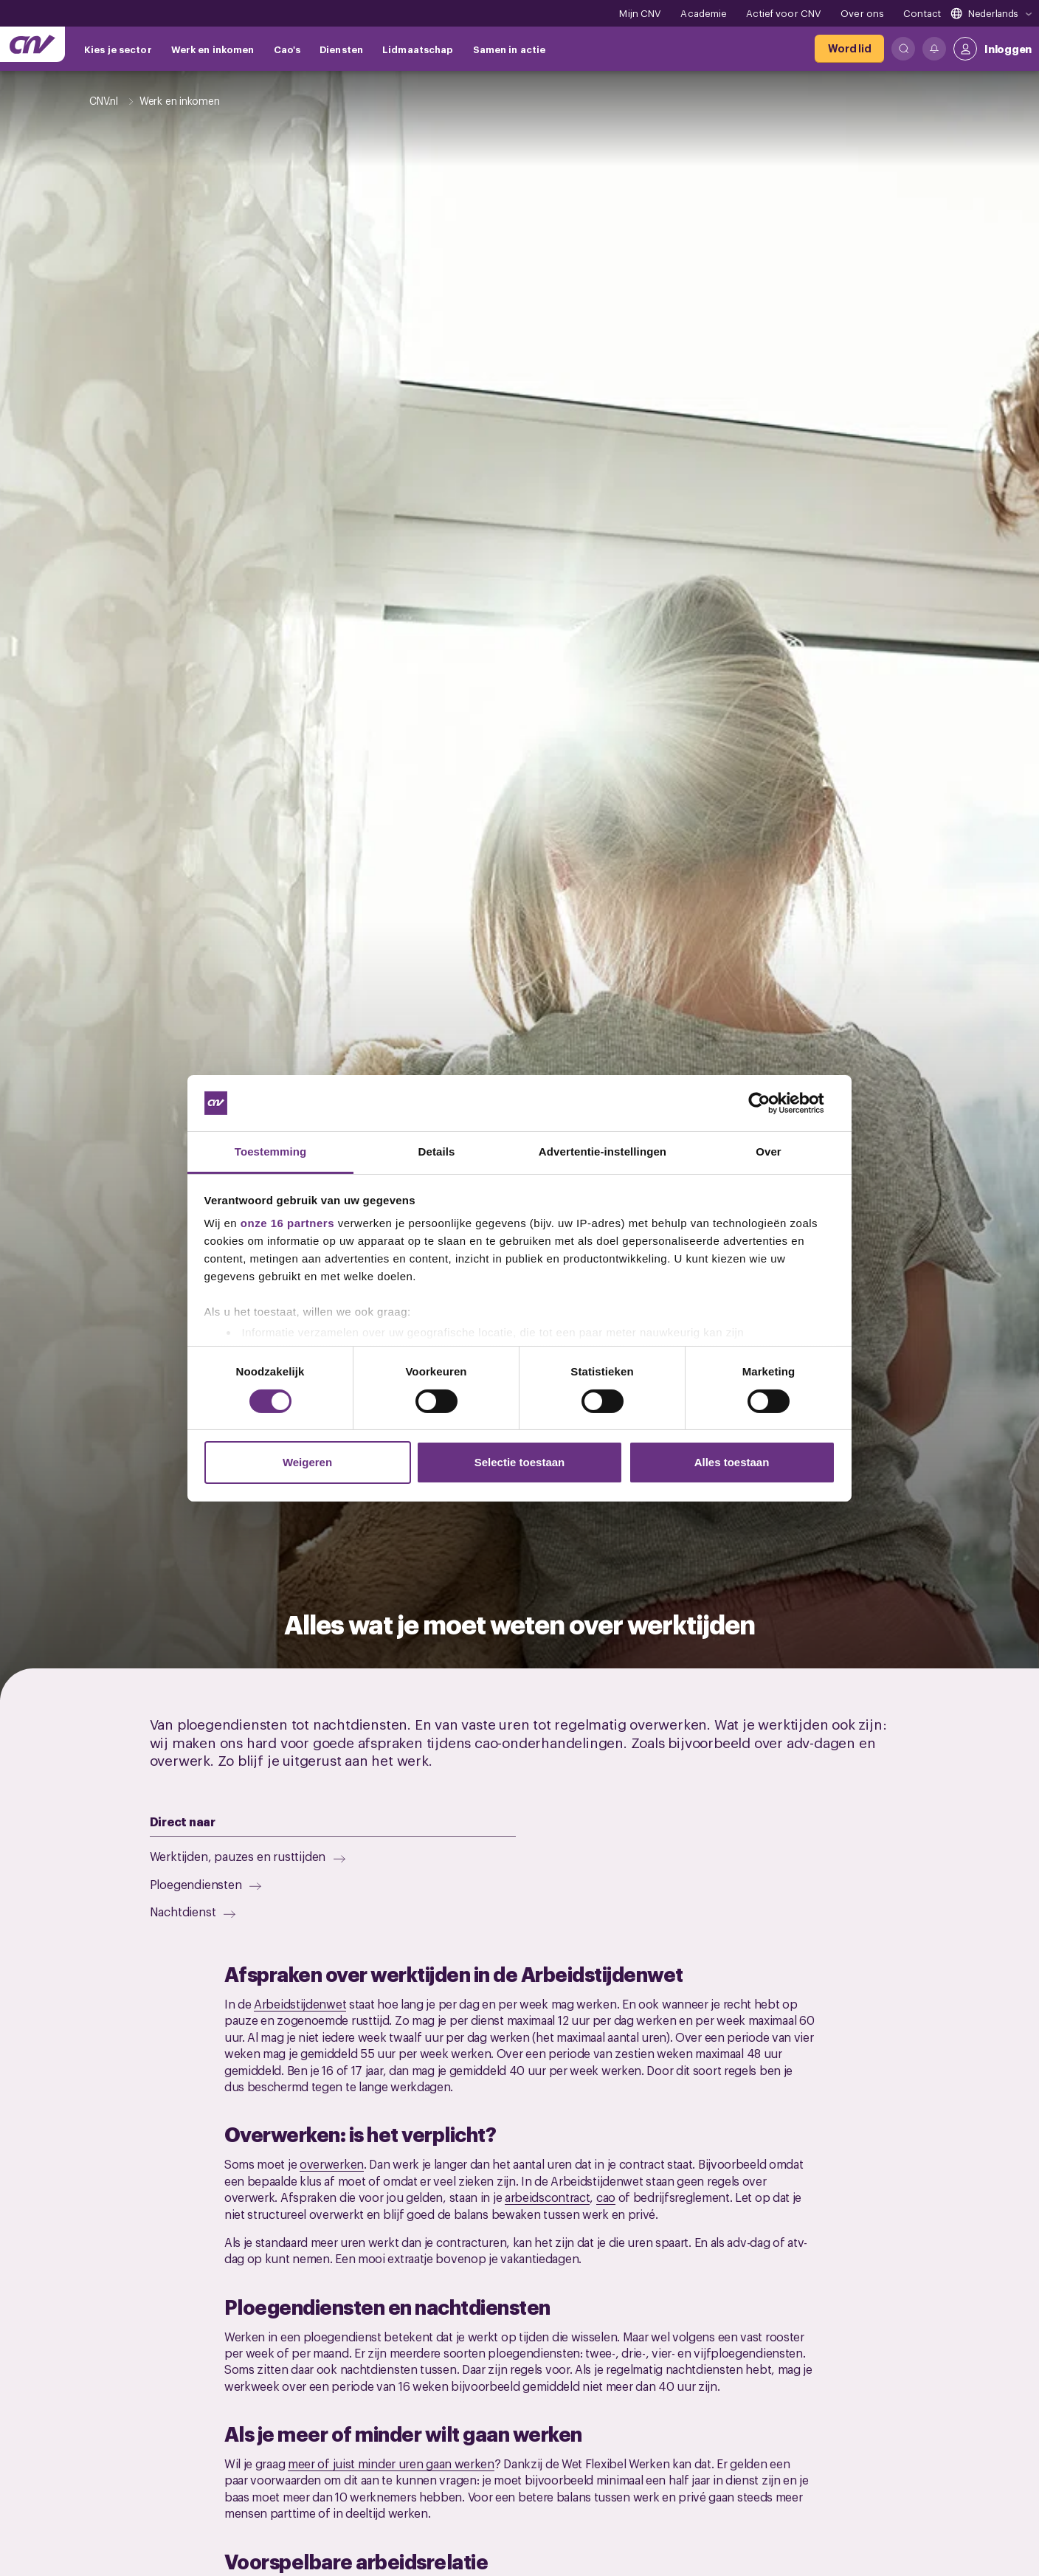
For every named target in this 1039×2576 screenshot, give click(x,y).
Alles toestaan (732, 1462)
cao (605, 2197)
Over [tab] (768, 1151)
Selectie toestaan (519, 1462)
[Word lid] (849, 49)
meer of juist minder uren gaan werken (391, 2463)
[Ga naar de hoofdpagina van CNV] (32, 44)
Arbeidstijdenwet (300, 2003)
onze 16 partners (287, 1223)
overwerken (332, 2163)
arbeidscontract (547, 2197)
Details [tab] (436, 1151)
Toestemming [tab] (271, 1151)
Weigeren (307, 1462)
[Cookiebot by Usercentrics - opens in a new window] (770, 1103)
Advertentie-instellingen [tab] (602, 1151)
